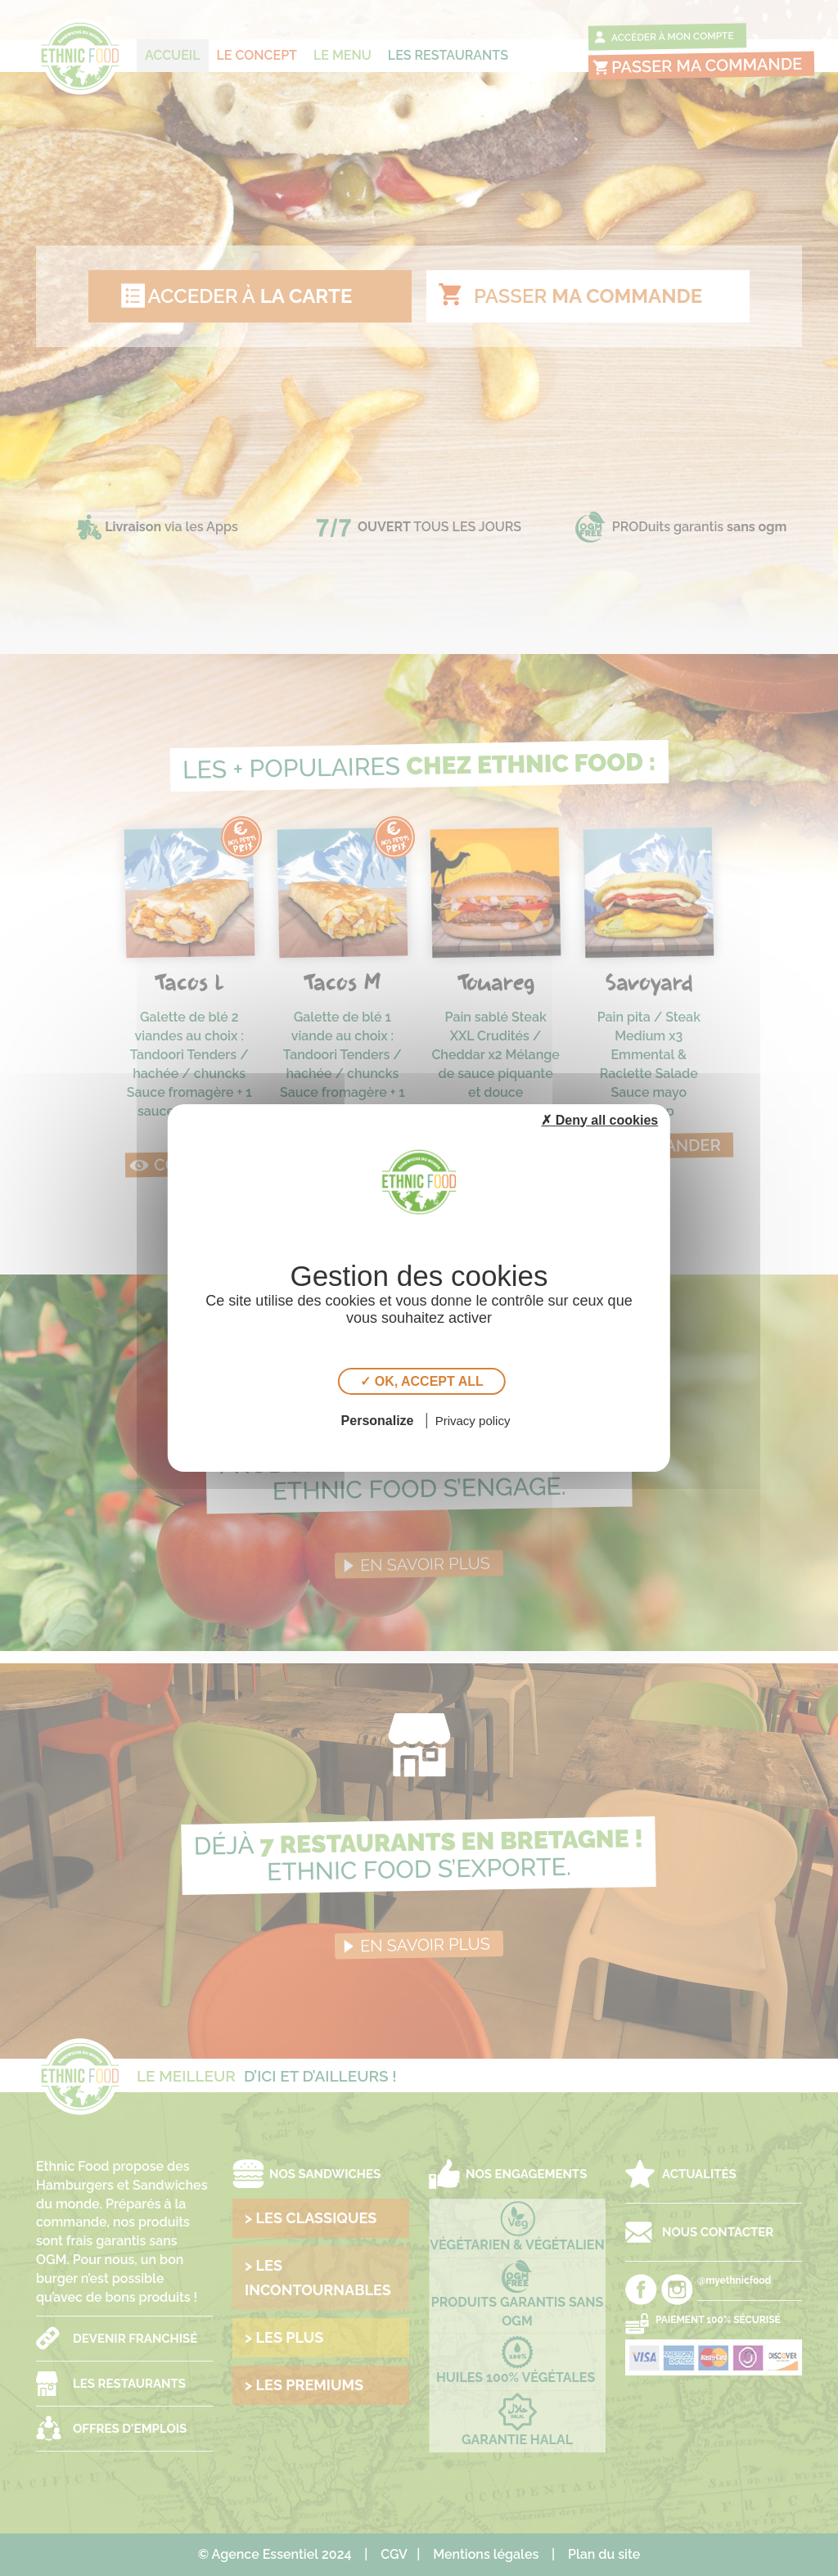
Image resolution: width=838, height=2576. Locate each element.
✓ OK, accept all (421, 1381)
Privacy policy (473, 1421)
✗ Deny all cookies (599, 1120)
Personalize (377, 1421)
